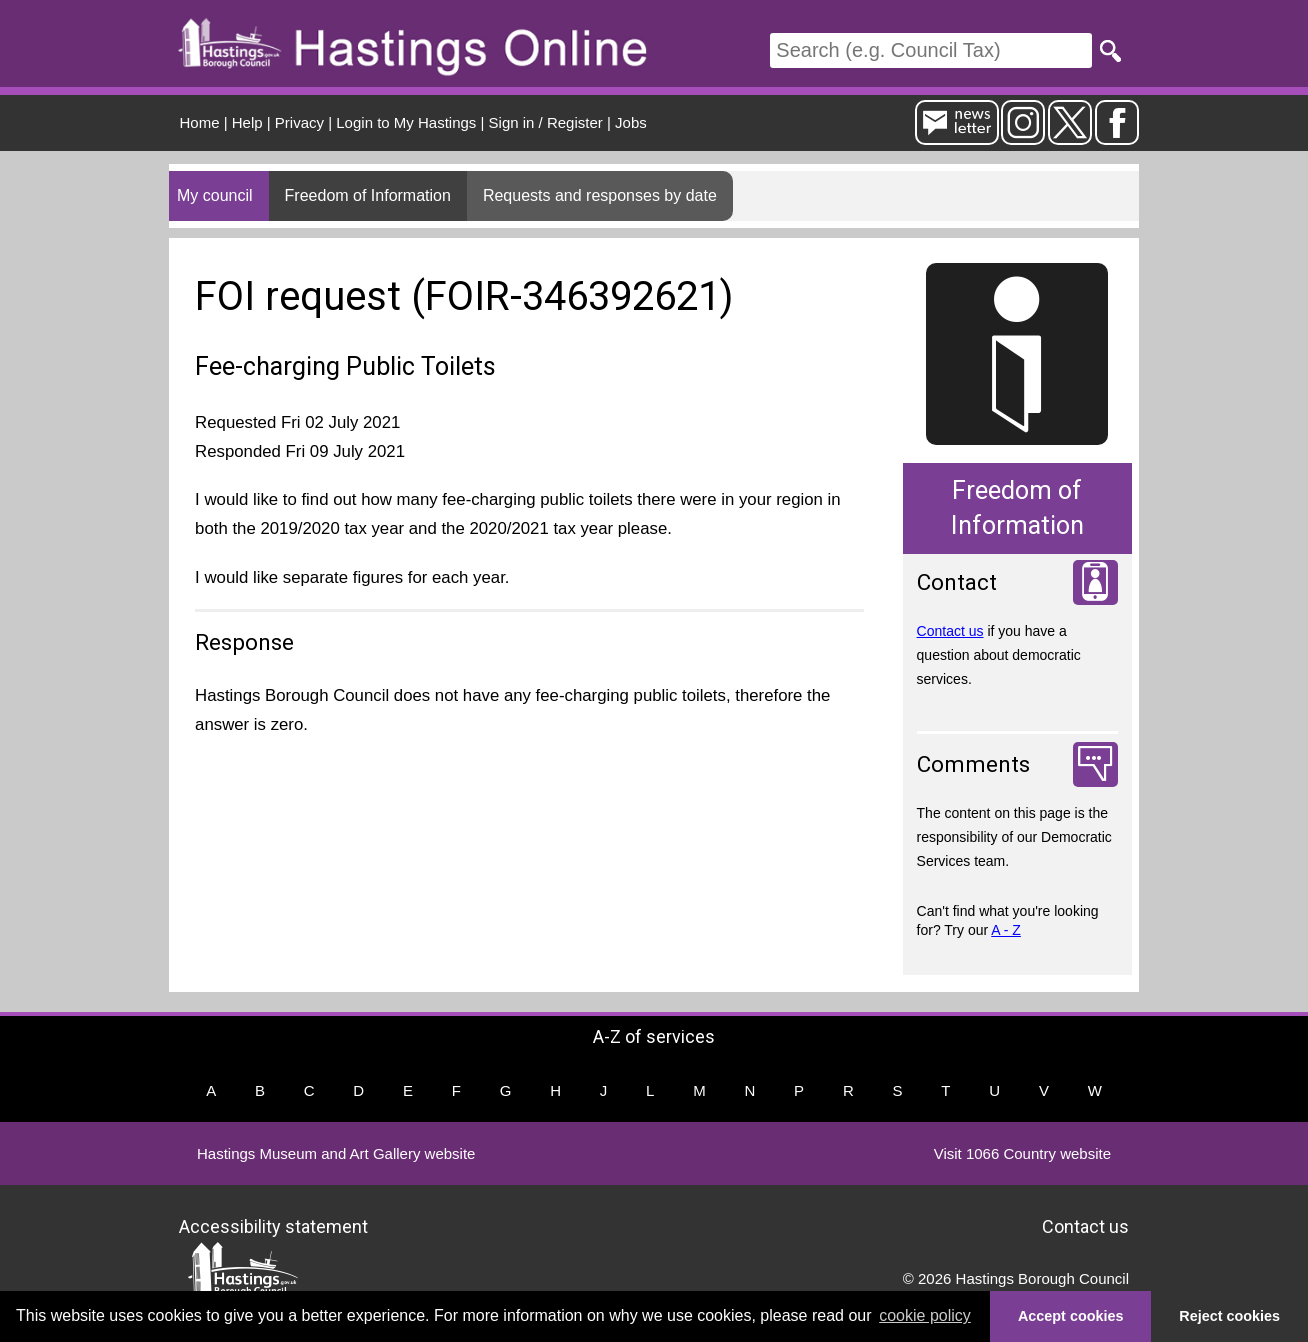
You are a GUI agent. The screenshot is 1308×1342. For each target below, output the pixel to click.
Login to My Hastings (406, 122)
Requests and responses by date (600, 195)
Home (200, 122)
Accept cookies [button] (1071, 1316)
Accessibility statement (273, 1226)
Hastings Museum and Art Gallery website (336, 1153)
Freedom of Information (368, 195)
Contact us (950, 631)
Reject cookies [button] (1229, 1316)
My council (215, 195)
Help (247, 122)
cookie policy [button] (925, 1315)
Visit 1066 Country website (1022, 1153)
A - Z (1006, 930)
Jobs (631, 122)
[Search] (931, 50)
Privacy (299, 122)
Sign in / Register (546, 122)
